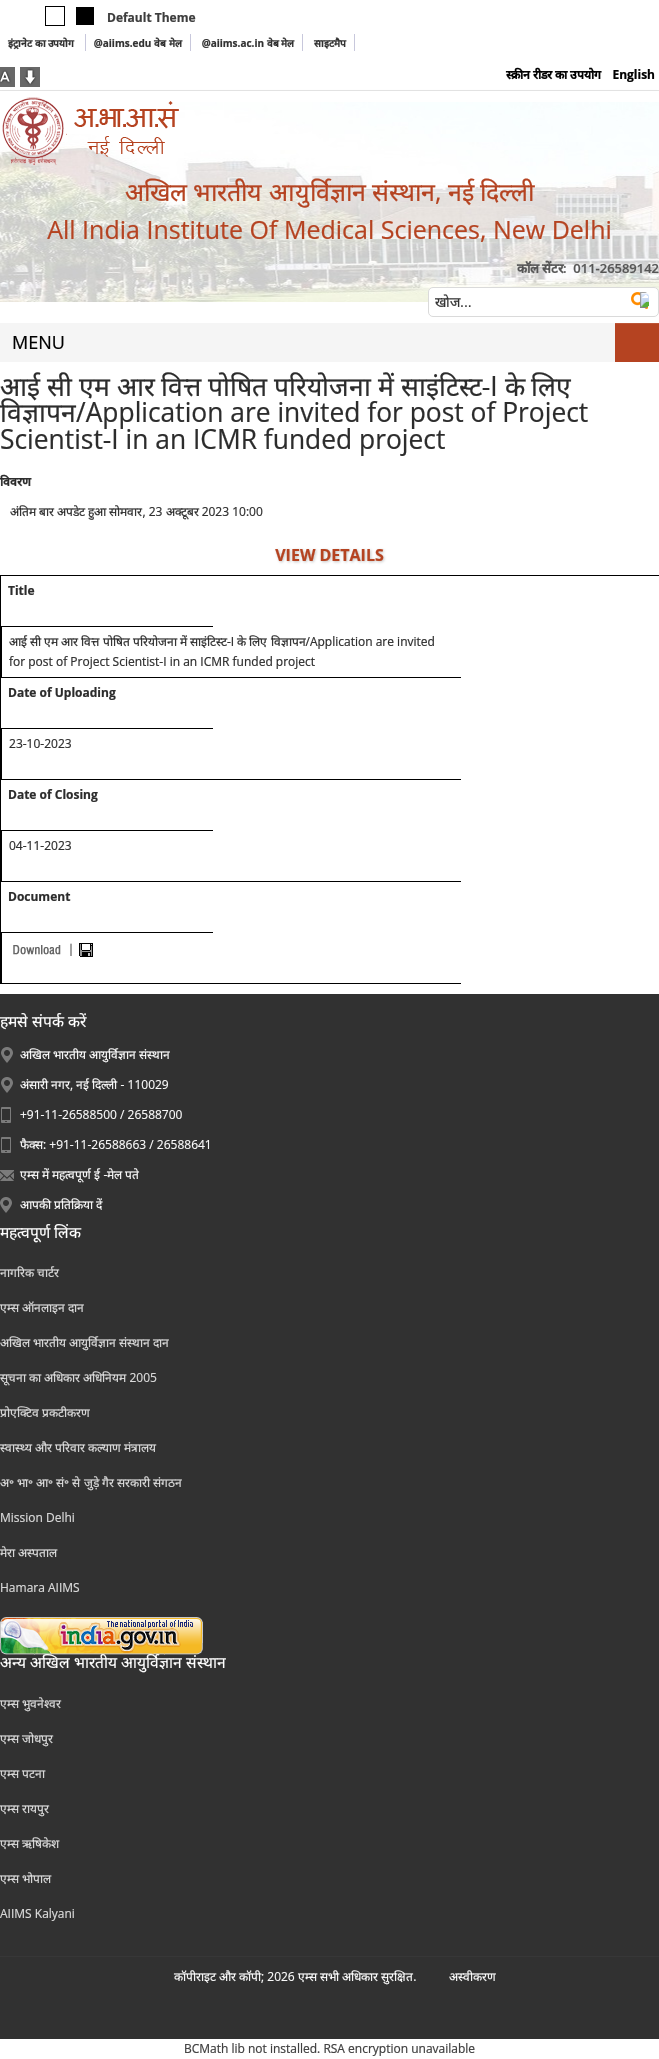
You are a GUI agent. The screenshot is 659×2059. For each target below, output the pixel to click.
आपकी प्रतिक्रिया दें (61, 1204)
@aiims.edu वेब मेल (138, 43)
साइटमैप (330, 43)
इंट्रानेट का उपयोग (42, 43)
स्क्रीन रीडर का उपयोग (553, 74)
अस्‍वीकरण (472, 1976)
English (633, 74)
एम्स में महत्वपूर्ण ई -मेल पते (79, 1174)
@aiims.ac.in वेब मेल (248, 43)
